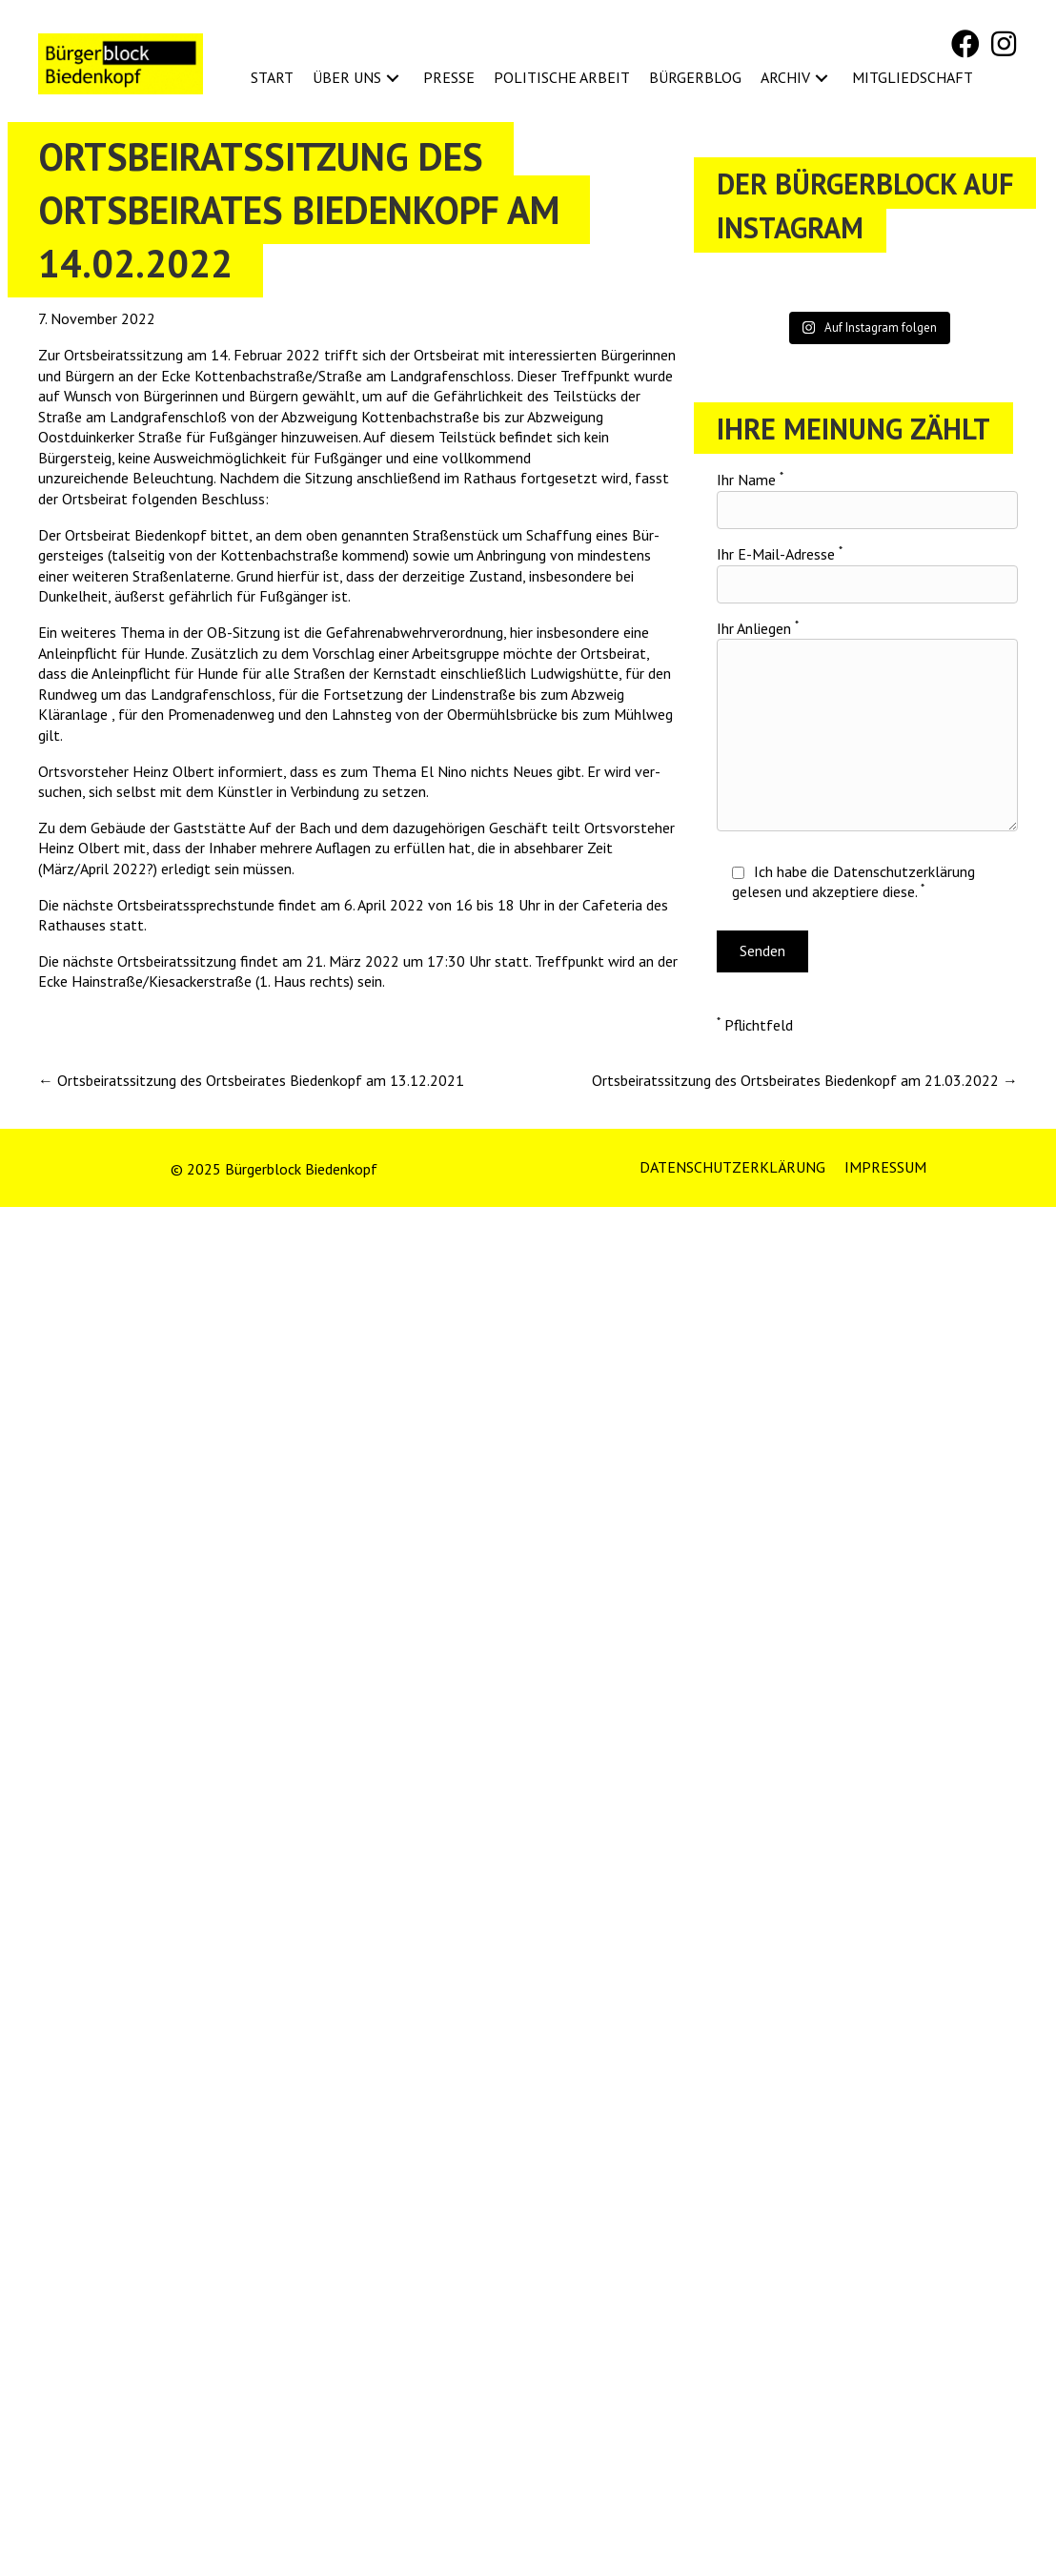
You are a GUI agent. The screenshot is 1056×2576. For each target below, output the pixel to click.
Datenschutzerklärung (904, 871)
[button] (965, 44)
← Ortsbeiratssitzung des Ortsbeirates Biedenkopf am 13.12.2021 (251, 1080)
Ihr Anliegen (867, 725)
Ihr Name (867, 499)
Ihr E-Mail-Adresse (867, 573)
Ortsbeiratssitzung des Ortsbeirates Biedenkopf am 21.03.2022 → (805, 1080)
